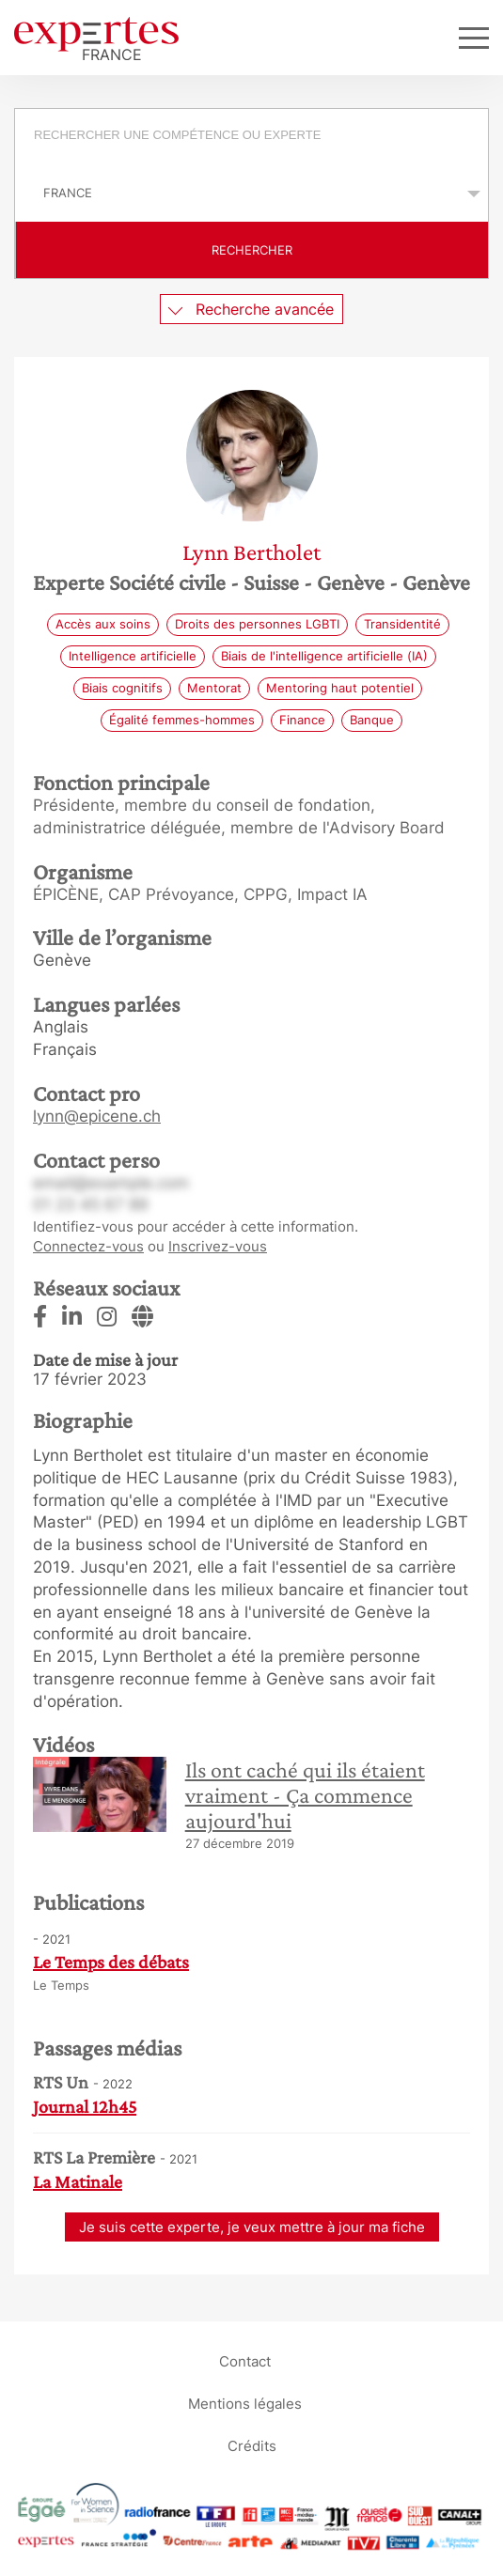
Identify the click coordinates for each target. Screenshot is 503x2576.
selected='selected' (251, 192)
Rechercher (252, 249)
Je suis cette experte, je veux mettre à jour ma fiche (252, 2227)
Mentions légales (245, 2404)
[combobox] (251, 137)
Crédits (252, 2446)
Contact (245, 2361)
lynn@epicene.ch (97, 1116)
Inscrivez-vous (217, 1246)
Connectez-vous (88, 1246)
